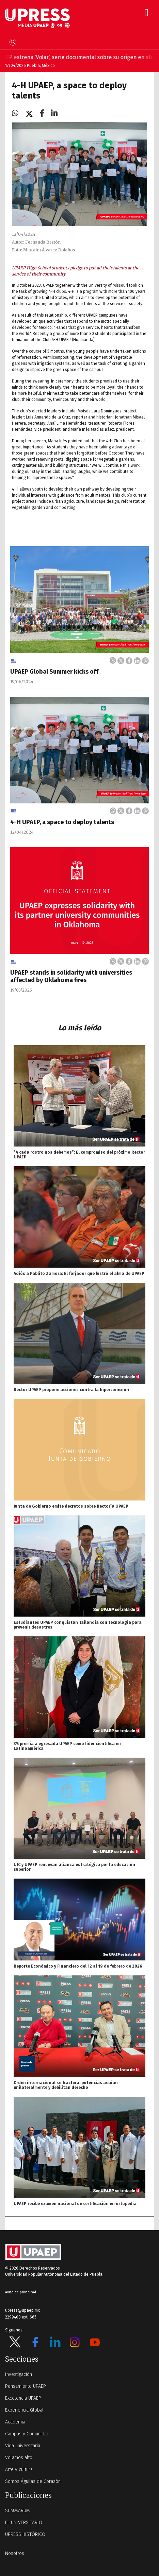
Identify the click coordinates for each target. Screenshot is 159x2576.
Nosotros (14, 2553)
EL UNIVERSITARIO (23, 2522)
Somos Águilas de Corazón (33, 2481)
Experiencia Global (24, 2410)
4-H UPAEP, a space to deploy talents (62, 822)
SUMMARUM (17, 2510)
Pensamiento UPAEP (25, 2386)
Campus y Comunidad (27, 2434)
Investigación (18, 2374)
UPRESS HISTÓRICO (25, 2534)
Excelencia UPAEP (23, 2398)
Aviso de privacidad (20, 2292)
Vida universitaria (22, 2446)
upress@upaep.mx (22, 2310)
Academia (15, 2422)
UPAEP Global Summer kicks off (54, 671)
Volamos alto (18, 2457)
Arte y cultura (19, 2469)
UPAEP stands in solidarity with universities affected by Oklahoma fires (71, 976)
